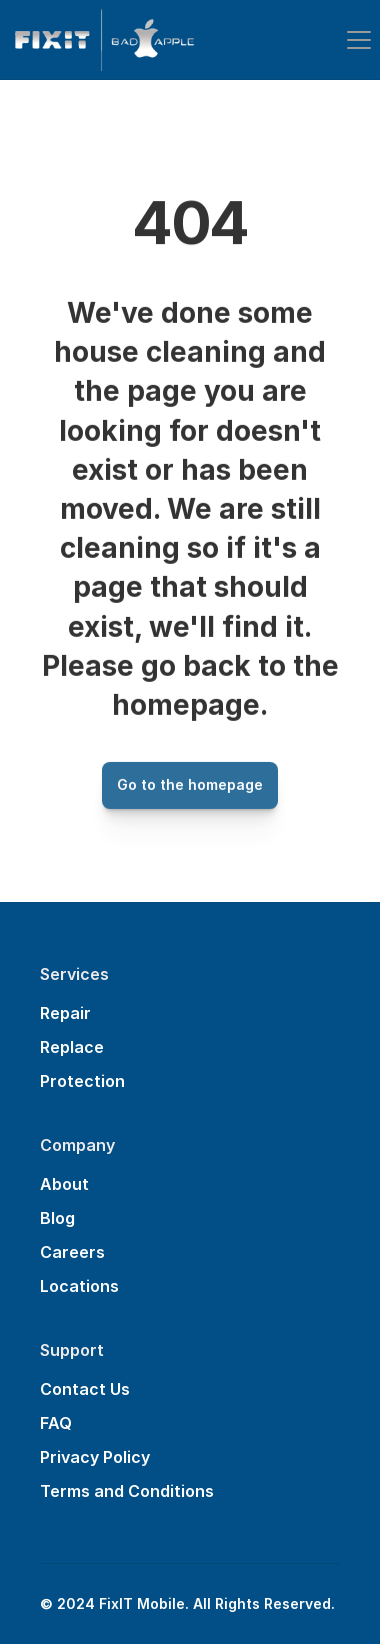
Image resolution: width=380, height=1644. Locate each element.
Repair (65, 1013)
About (64, 1184)
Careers (72, 1252)
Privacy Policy (95, 1457)
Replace (72, 1047)
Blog (57, 1218)
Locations (79, 1286)
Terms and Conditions (127, 1491)
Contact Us (85, 1389)
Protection (82, 1081)
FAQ (56, 1423)
